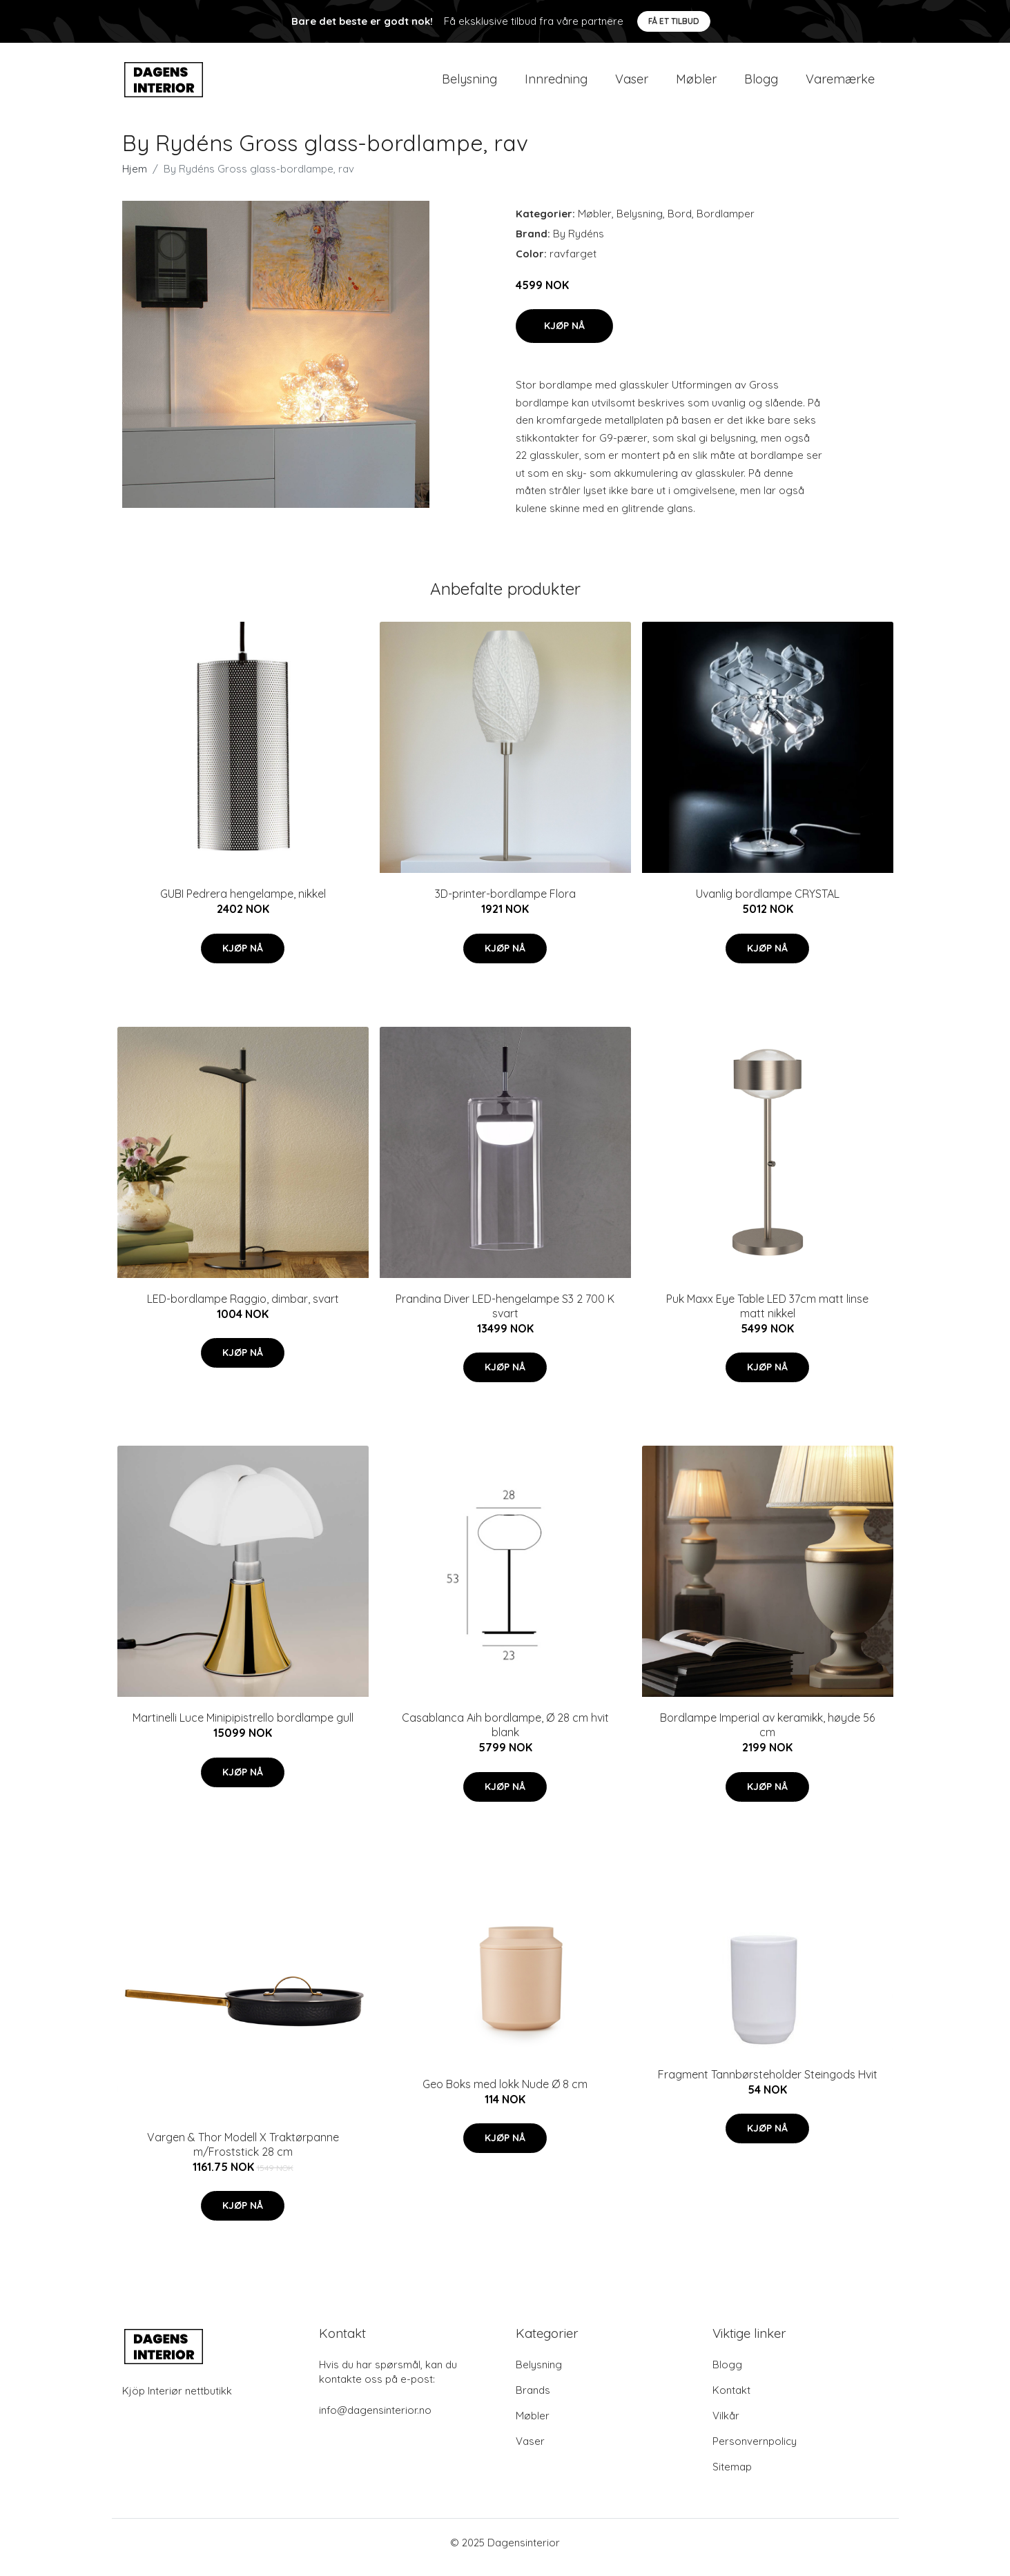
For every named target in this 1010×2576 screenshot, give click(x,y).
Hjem (134, 178)
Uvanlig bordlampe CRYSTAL (767, 903)
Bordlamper (726, 223)
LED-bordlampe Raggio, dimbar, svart (243, 1308)
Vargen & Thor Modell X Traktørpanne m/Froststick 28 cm (243, 2154)
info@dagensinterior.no (375, 2419)
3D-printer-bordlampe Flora (505, 903)
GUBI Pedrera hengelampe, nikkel (243, 903)
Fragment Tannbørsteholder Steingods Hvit (767, 2084)
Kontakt (731, 2399)
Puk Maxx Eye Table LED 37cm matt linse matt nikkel (767, 1315)
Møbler (696, 84)
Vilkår (725, 2425)
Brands (533, 2399)
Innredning (556, 84)
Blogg (761, 84)
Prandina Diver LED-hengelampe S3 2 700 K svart (505, 1315)
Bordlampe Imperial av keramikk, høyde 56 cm (767, 1734)
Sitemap (732, 2476)
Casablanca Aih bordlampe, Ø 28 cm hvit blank (505, 1734)
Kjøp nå (564, 335)
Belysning (469, 84)
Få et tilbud (673, 21)
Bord (680, 223)
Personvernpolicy (754, 2450)
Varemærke (840, 84)
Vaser (631, 84)
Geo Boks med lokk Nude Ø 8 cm (505, 2094)
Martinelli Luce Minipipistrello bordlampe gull (243, 1727)
